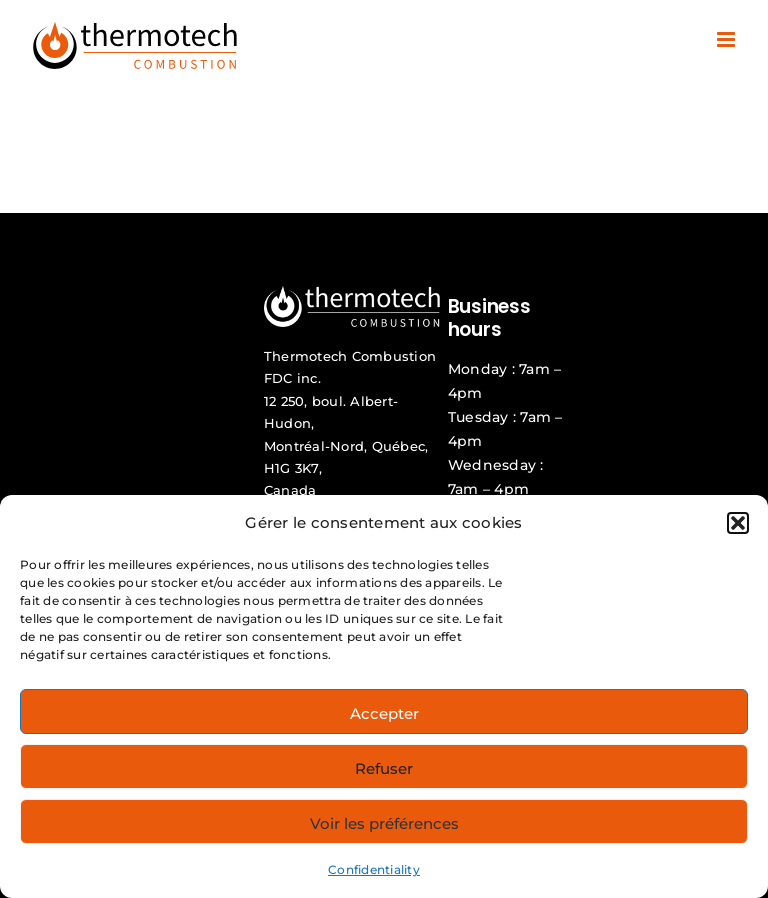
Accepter (384, 713)
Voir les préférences (384, 823)
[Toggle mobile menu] (727, 39)
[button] (738, 523)
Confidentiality (374, 869)
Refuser (384, 768)
